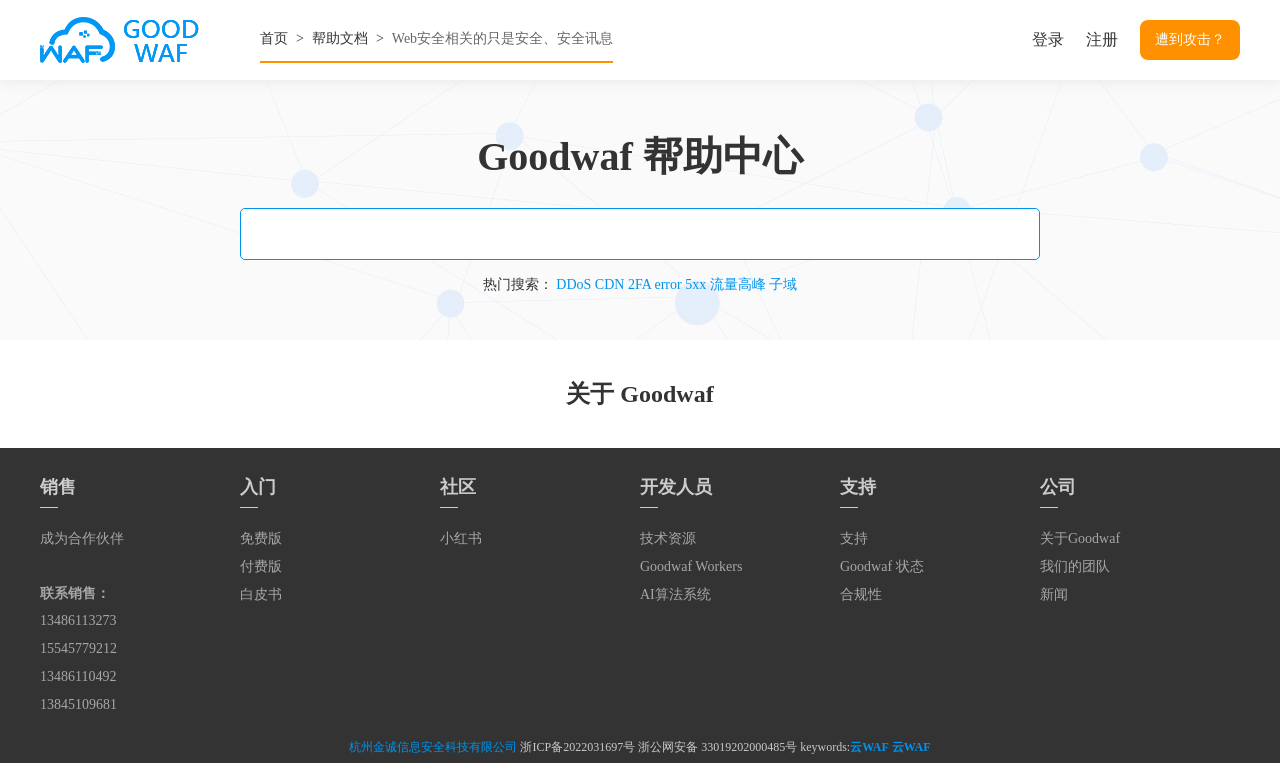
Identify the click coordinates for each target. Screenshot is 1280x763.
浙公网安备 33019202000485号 (717, 747)
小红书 (461, 538)
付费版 (261, 566)
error (667, 284)
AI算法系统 (675, 594)
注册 (1102, 39)
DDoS (573, 284)
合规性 (861, 594)
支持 (854, 538)
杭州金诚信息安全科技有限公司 (433, 747)
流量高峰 (738, 284)
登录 (1048, 39)
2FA (639, 284)
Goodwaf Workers (691, 566)
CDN (610, 284)
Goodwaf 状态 (882, 566)
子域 (783, 284)
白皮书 (261, 594)
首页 (274, 38)
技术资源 (668, 538)
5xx (695, 284)
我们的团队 (1075, 566)
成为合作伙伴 (82, 538)
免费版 (261, 538)
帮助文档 (340, 38)
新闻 (1054, 594)
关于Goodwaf (1080, 538)
